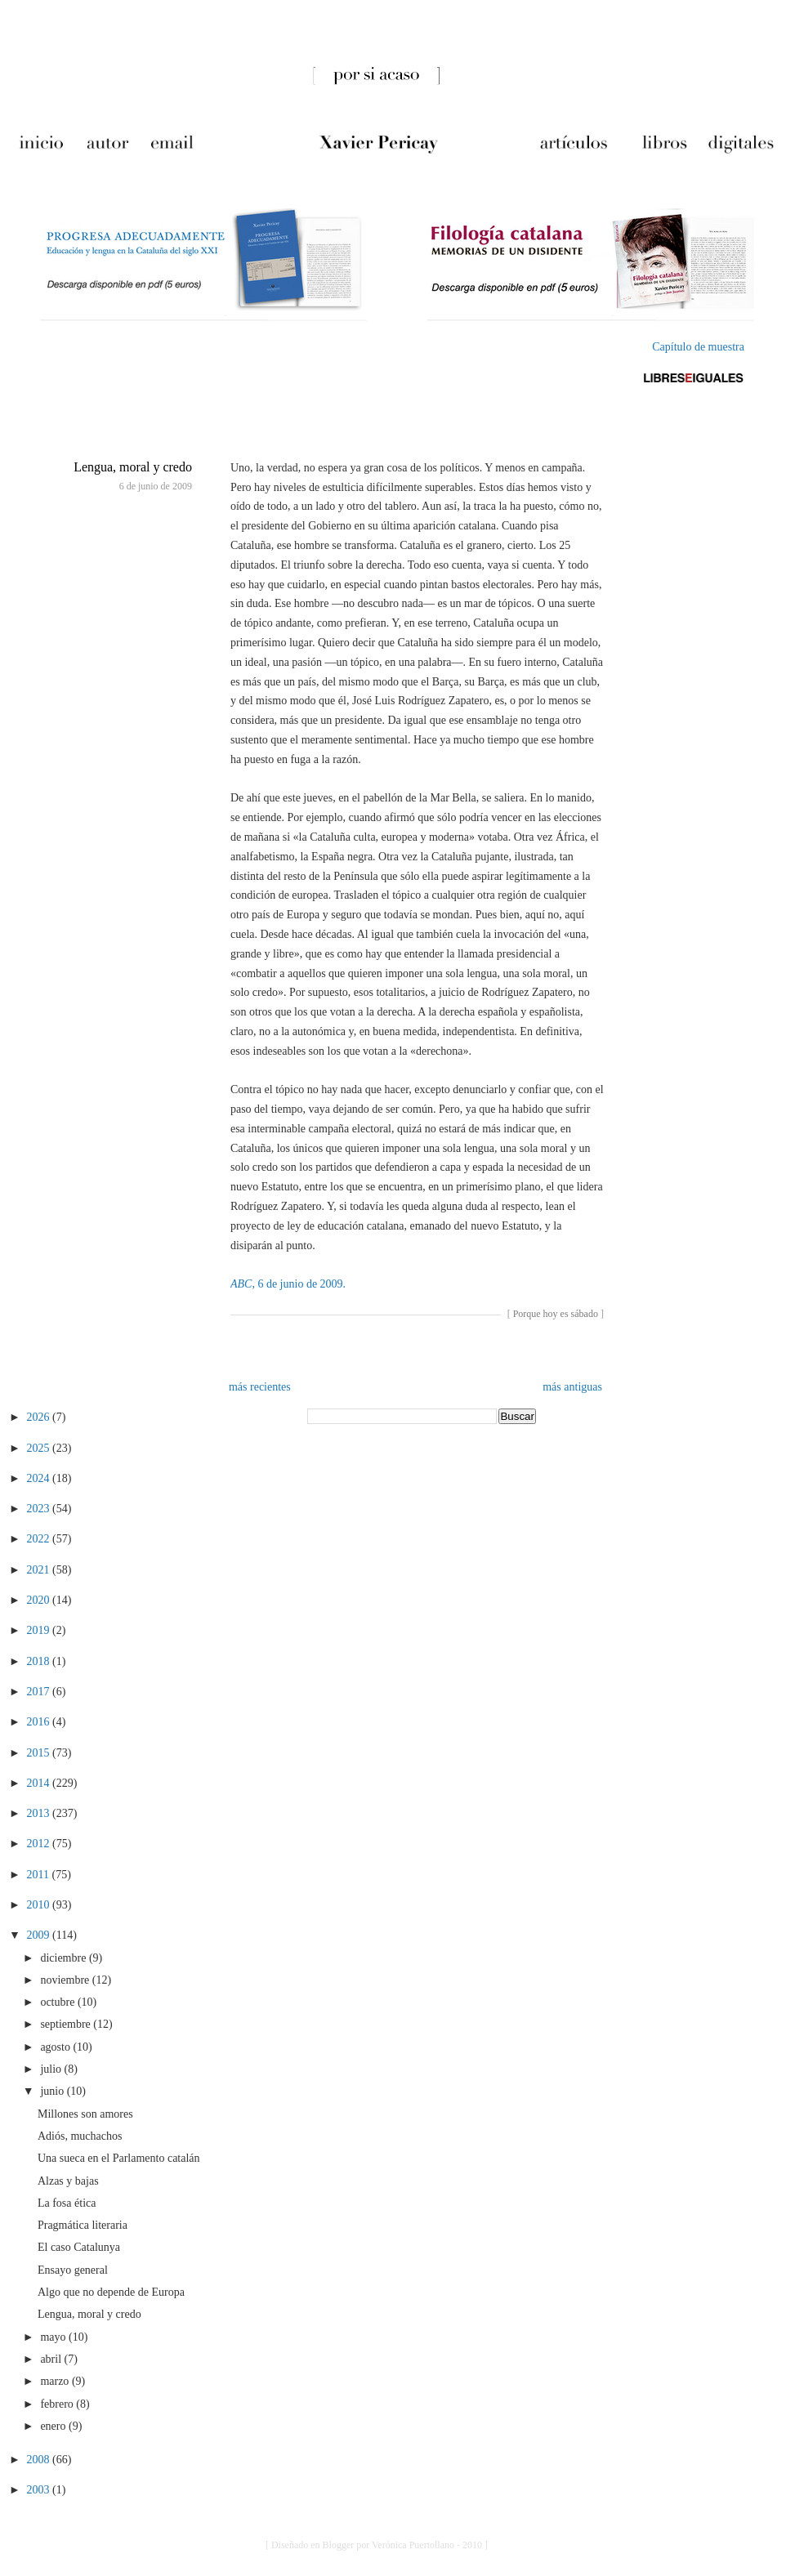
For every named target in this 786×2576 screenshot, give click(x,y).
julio (52, 2069)
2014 (40, 1783)
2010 (40, 1905)
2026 (40, 1417)
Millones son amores (85, 2114)
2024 (40, 1478)
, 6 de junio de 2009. (288, 1284)
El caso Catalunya (79, 2247)
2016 (40, 1722)
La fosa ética (67, 2203)
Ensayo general (73, 2270)
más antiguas (572, 1387)
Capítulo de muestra (698, 347)
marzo (55, 2381)
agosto (56, 2047)
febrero (58, 2404)
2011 (39, 1874)
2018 (40, 1661)
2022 (40, 1539)
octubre (58, 2002)
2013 (40, 1813)
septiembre (66, 2024)
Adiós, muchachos (80, 2136)
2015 (40, 1753)
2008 (40, 2459)
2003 (40, 2490)
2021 (40, 1570)
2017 (40, 1691)
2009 (40, 1935)
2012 (40, 1843)
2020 (40, 1600)
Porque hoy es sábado (555, 1313)
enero (54, 2426)
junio (53, 2091)
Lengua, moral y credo (133, 467)
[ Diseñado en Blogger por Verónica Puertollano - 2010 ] (377, 2545)
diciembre (64, 1958)
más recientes (260, 1387)
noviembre (66, 1980)
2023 (40, 1508)
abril (52, 2359)
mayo (54, 2337)
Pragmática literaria (82, 2225)
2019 (40, 1630)
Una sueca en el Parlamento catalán (119, 2158)
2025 (40, 1448)
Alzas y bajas (68, 2181)
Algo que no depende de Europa (111, 2292)
